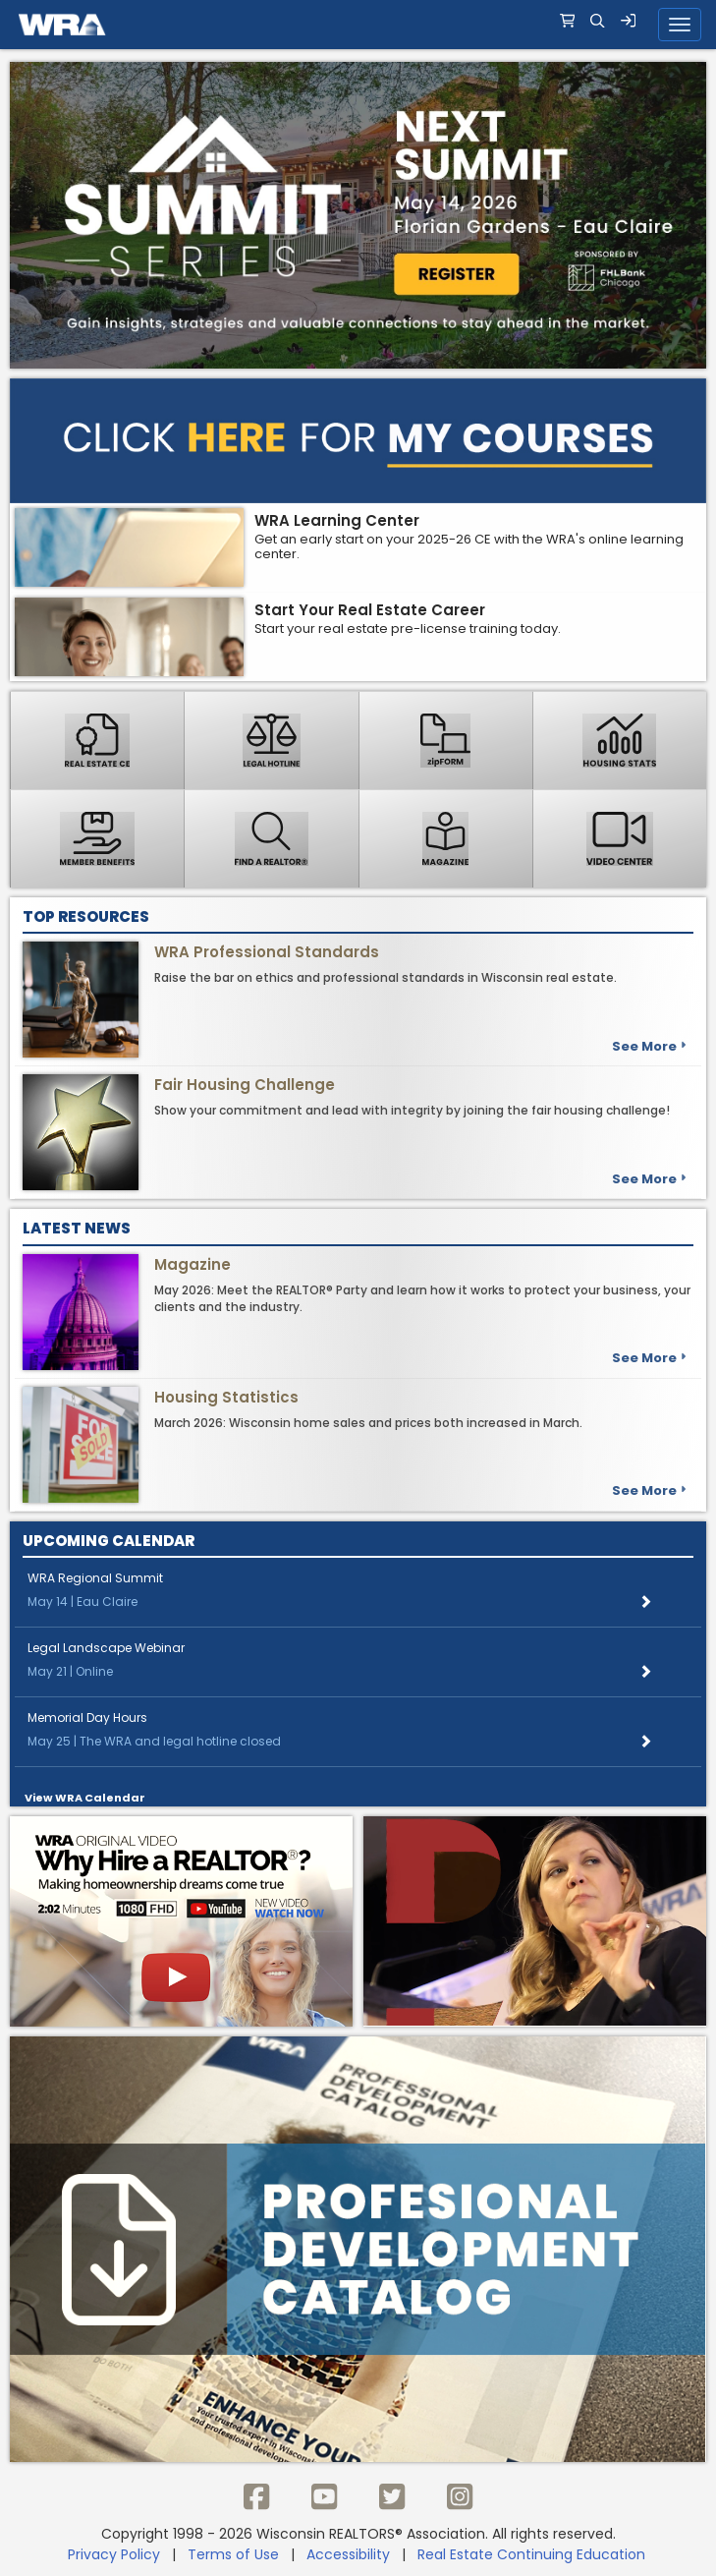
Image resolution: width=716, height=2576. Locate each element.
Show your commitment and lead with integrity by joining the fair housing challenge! (412, 1110)
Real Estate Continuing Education (533, 2554)
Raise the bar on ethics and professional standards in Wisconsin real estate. (385, 977)
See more (649, 1046)
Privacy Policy (114, 2554)
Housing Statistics (226, 1397)
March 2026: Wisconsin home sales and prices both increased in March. (368, 1422)
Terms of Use (233, 2554)
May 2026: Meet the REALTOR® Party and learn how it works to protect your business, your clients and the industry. (422, 1298)
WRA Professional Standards (266, 952)
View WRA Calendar (85, 1797)
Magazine (192, 1264)
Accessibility (348, 2554)
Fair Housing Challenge (244, 1084)
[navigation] (358, 24)
